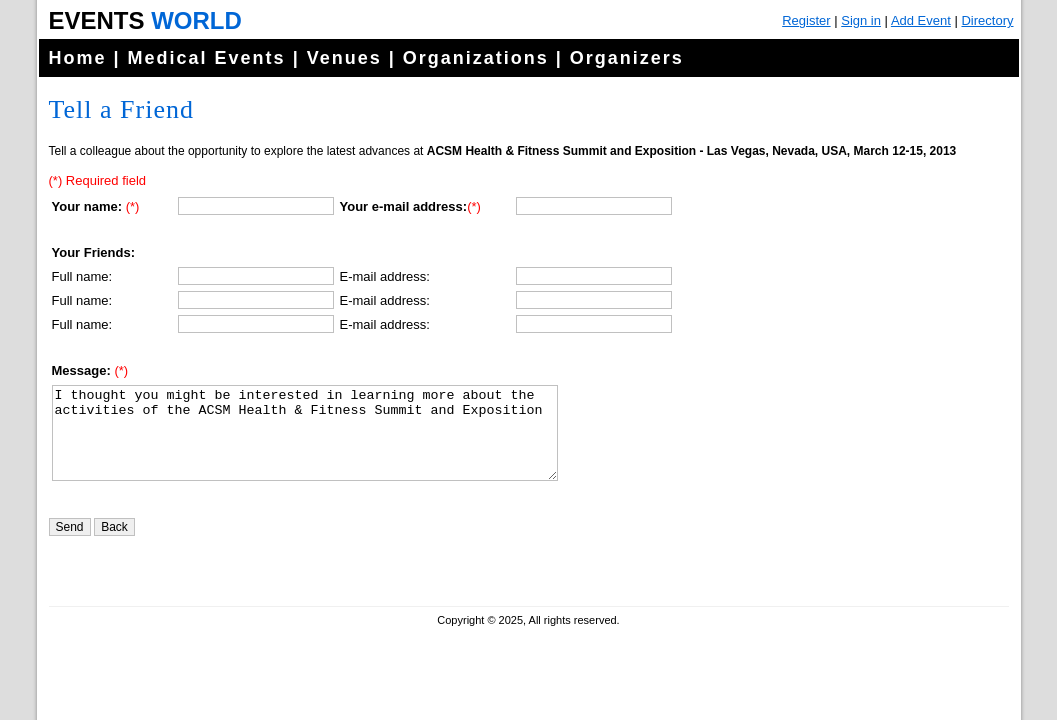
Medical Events (207, 58)
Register (806, 20)
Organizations (476, 58)
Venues (344, 58)
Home (78, 58)
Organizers (627, 58)
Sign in (861, 20)
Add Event (921, 20)
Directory (987, 20)
